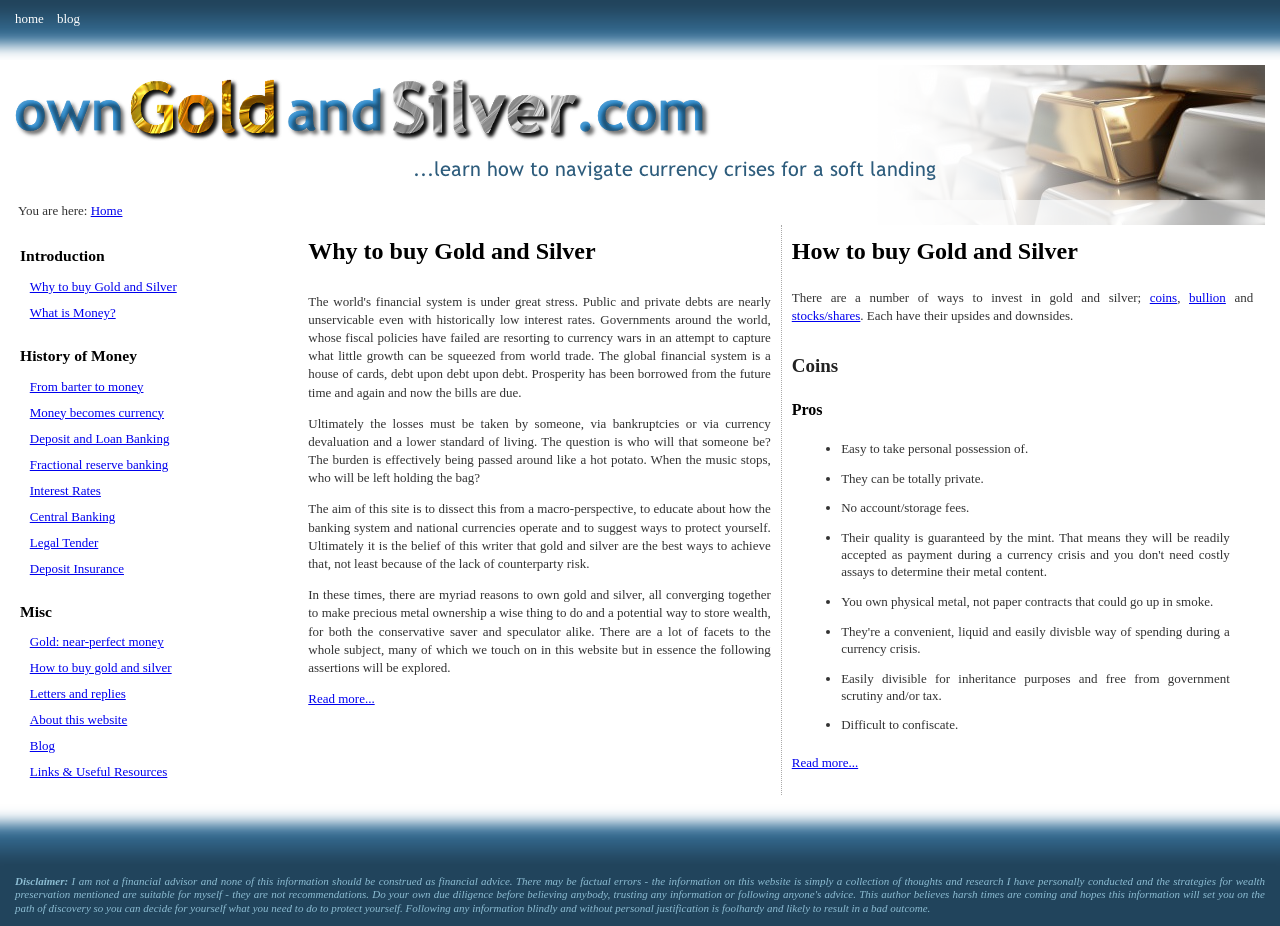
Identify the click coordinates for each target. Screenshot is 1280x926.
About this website (79, 719)
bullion (1207, 297)
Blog (42, 745)
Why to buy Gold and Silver (103, 286)
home (29, 18)
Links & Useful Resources (99, 771)
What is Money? (73, 312)
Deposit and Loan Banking (100, 438)
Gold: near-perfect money (97, 641)
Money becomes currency (97, 412)
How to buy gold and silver (101, 667)
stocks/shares (826, 315)
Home (107, 210)
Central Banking (73, 516)
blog (68, 18)
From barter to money (87, 386)
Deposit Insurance (77, 568)
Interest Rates (65, 490)
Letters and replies (78, 693)
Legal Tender (64, 542)
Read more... (341, 698)
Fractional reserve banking (99, 464)
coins (1163, 297)
